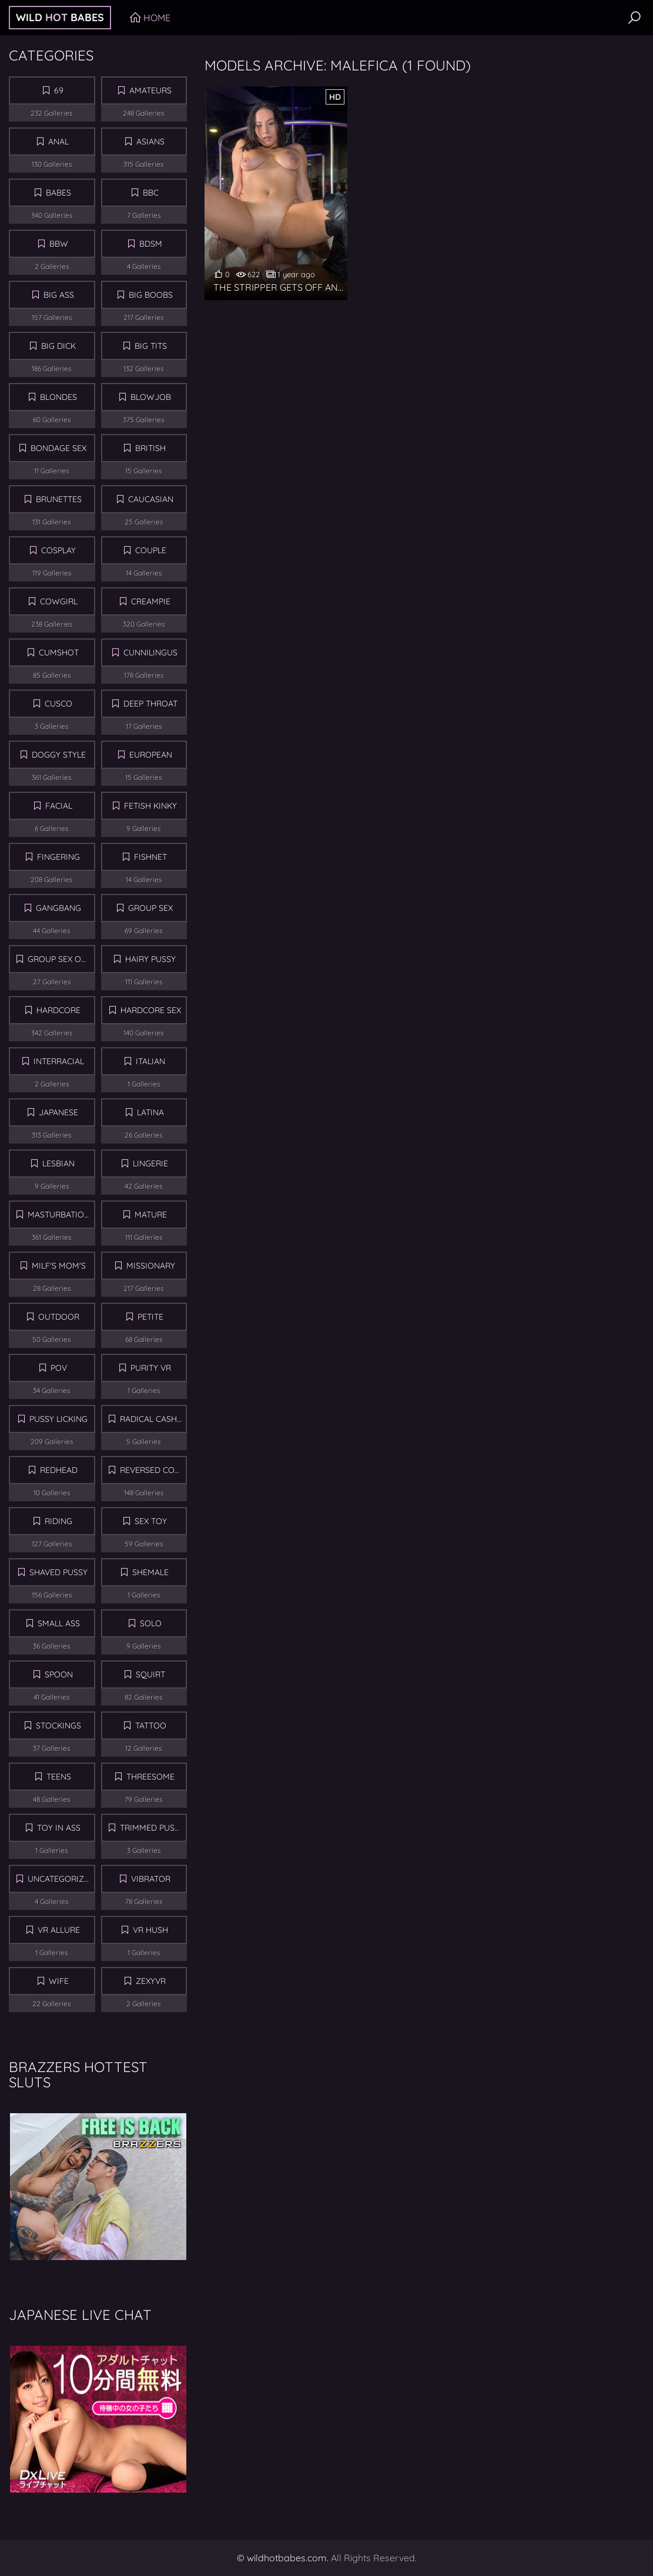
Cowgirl (59, 601)
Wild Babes (60, 17)
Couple (150, 550)
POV (59, 1368)
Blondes (58, 397)
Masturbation (59, 1214)
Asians (150, 141)
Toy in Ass (59, 1827)
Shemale (150, 1572)
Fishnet (150, 857)
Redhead (59, 1470)
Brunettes (59, 499)
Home (156, 17)
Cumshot (59, 652)
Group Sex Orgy (61, 959)
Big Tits (151, 346)
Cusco (58, 703)
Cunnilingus (150, 652)
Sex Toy (151, 1521)
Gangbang (58, 908)
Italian (150, 1061)
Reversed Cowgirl (153, 1470)
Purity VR (150, 1368)
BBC (151, 192)
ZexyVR (151, 1981)
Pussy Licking (58, 1419)
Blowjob (150, 397)
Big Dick (58, 346)
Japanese (58, 1112)
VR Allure (59, 1930)
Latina (150, 1112)
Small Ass (59, 1623)
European (150, 754)
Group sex (150, 908)
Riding (58, 1521)
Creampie (150, 601)
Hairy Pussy (150, 959)
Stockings (58, 1725)
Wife (59, 1981)
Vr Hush (150, 1930)
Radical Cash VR (153, 1419)
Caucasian (150, 499)
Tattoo (150, 1725)
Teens (58, 1776)
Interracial (59, 1061)
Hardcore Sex (150, 1010)
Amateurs (150, 90)
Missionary (150, 1265)
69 (58, 90)
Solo (151, 1623)
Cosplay (58, 550)
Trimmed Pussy (152, 1827)
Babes (58, 192)
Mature (151, 1214)
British (150, 448)
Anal (58, 141)
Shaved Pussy (58, 1572)
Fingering (58, 857)
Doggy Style (59, 754)
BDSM (150, 243)
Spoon (59, 1674)
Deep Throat (150, 703)
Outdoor (58, 1316)
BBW (58, 243)
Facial (58, 806)
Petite (150, 1316)
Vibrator (150, 1879)
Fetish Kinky (150, 806)
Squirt (150, 1674)
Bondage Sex (58, 448)
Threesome (150, 1776)
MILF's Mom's (59, 1265)
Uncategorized (61, 1879)
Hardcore (58, 1010)
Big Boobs (151, 295)
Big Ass (58, 295)
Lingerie (150, 1163)
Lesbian (58, 1163)
